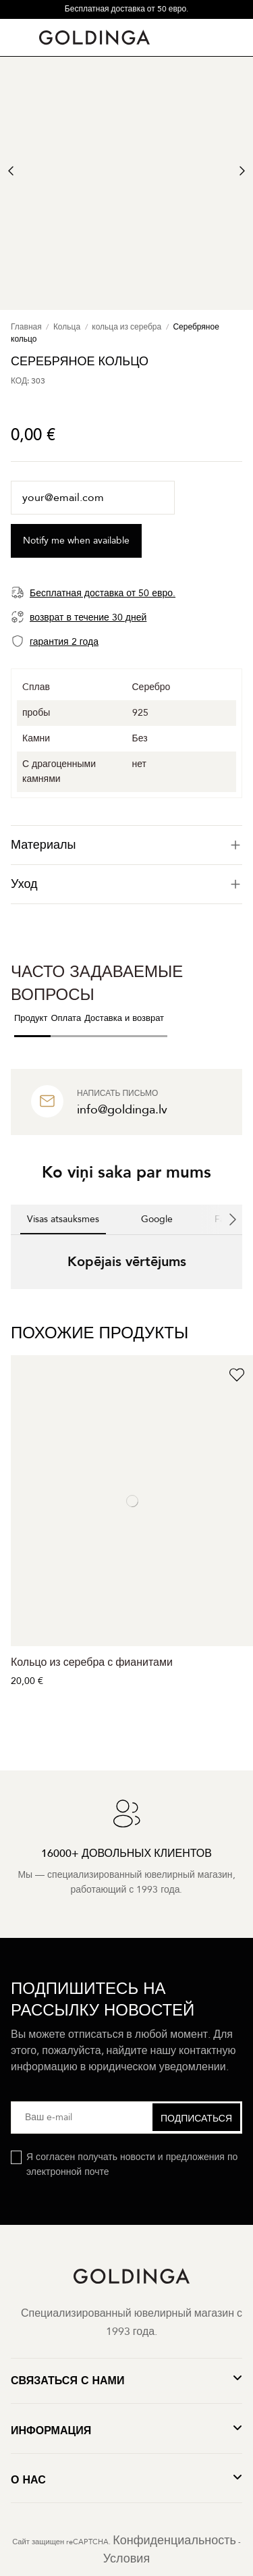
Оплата (66, 1018)
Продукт (30, 1018)
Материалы (126, 845)
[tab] (126, 845)
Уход (126, 884)
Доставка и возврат (124, 1018)
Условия (126, 2558)
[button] (11, 1302)
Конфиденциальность (174, 2540)
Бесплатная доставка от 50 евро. (126, 8)
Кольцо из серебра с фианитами (92, 1662)
